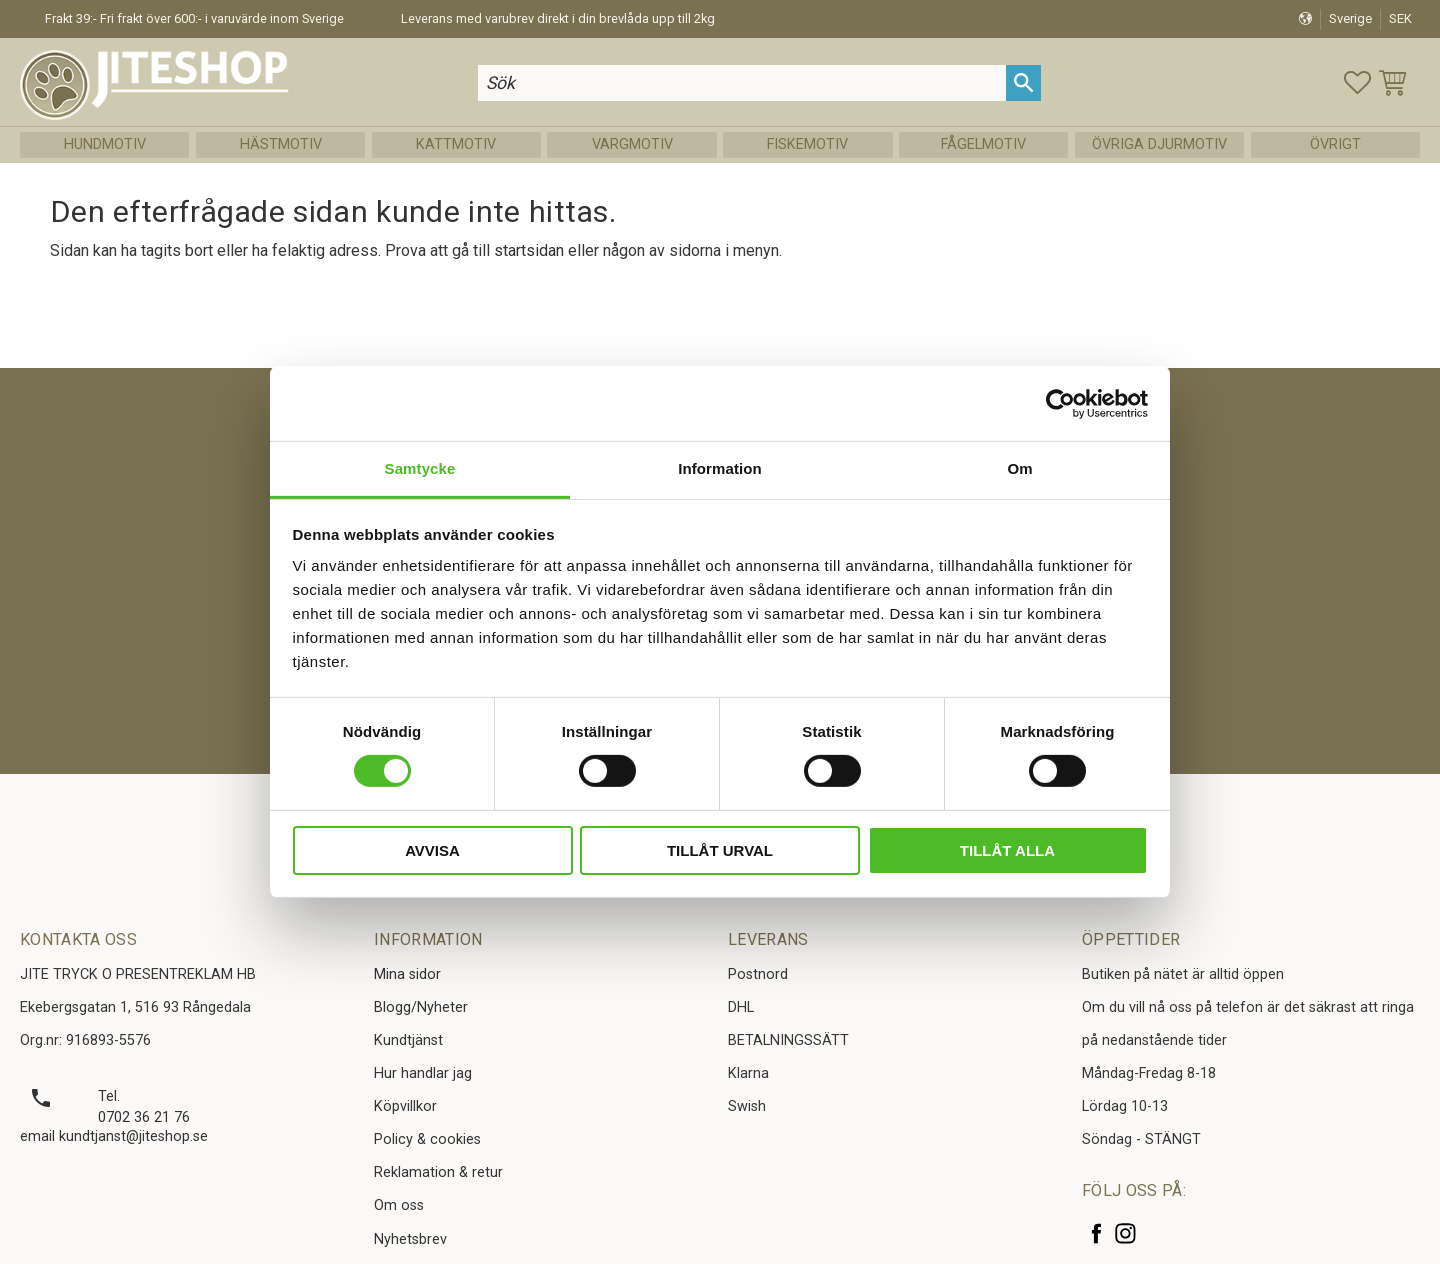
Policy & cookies (427, 1139)
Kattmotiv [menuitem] (456, 144)
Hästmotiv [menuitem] (281, 144)
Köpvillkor (405, 1106)
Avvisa (432, 850)
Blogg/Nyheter (421, 1007)
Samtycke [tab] (420, 468)
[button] (1357, 82)
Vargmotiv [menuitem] (632, 144)
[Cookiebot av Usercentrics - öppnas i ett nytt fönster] (1060, 403)
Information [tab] (720, 468)
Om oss (399, 1205)
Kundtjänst (408, 1040)
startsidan (529, 250)
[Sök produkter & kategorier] (742, 82)
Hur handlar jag (423, 1073)
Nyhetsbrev (410, 1239)
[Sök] (1023, 82)
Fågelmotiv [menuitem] (983, 144)
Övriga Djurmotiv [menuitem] (1159, 144)
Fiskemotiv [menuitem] (807, 144)
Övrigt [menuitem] (1335, 144)
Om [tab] (1019, 468)
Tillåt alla (1007, 850)
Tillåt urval (720, 850)
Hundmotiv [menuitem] (105, 144)
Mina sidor (407, 974)
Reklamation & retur (438, 1172)
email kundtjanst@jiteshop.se (114, 1136)
